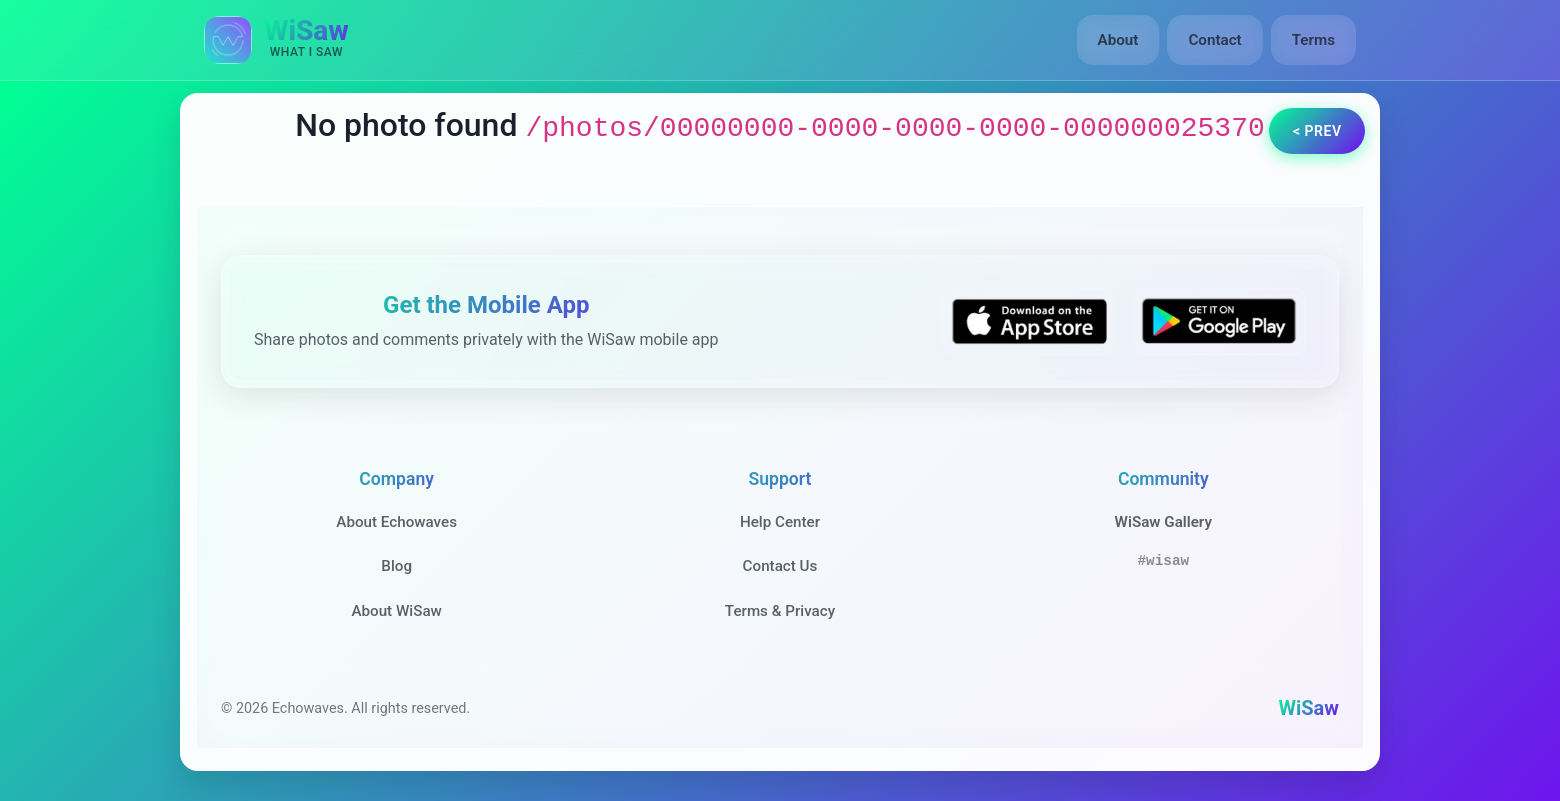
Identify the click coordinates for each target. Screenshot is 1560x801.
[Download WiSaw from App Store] (1029, 321)
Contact (1214, 40)
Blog (396, 566)
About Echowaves (396, 522)
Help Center (780, 522)
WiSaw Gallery (1163, 522)
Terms (1313, 40)
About (1118, 40)
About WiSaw (396, 611)
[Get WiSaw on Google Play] (1219, 321)
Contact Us (780, 566)
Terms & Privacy (780, 611)
